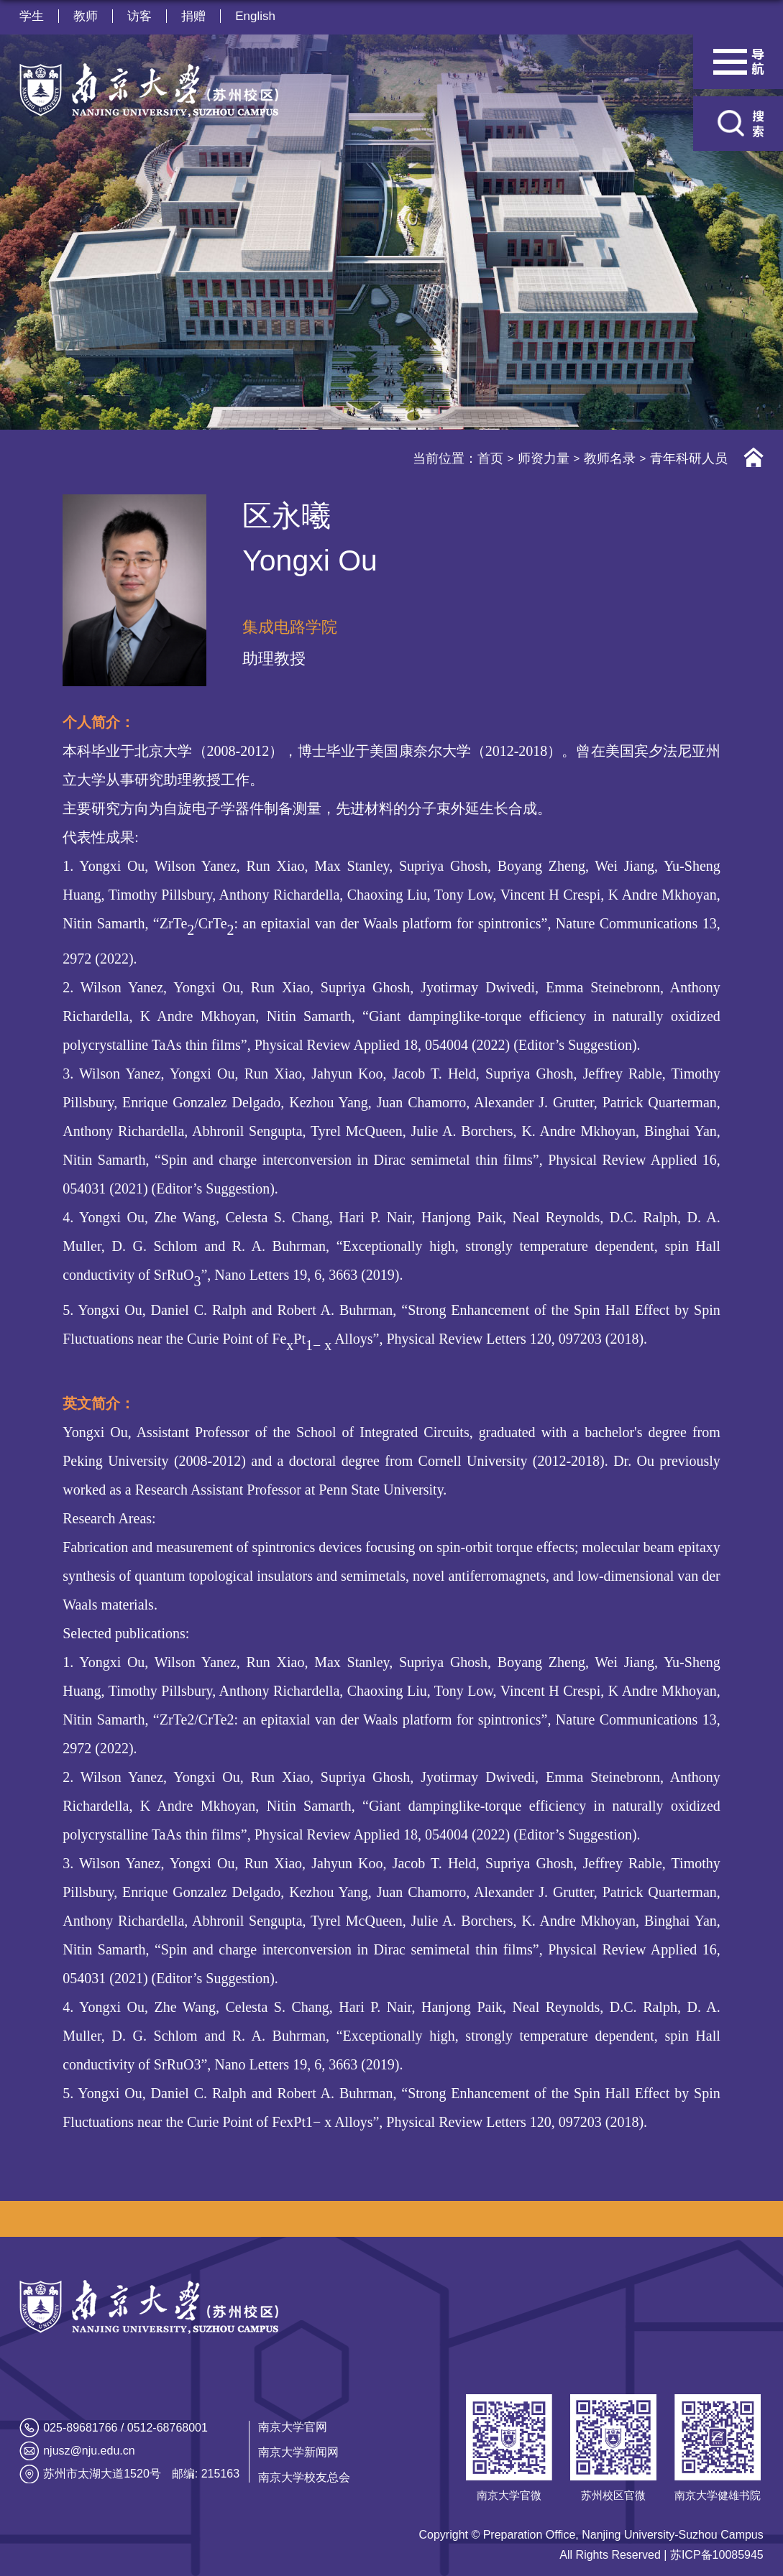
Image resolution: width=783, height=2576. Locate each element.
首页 (490, 458)
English (255, 16)
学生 (31, 16)
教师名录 (610, 458)
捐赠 (193, 16)
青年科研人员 (689, 458)
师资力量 (543, 458)
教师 (85, 16)
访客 (139, 16)
